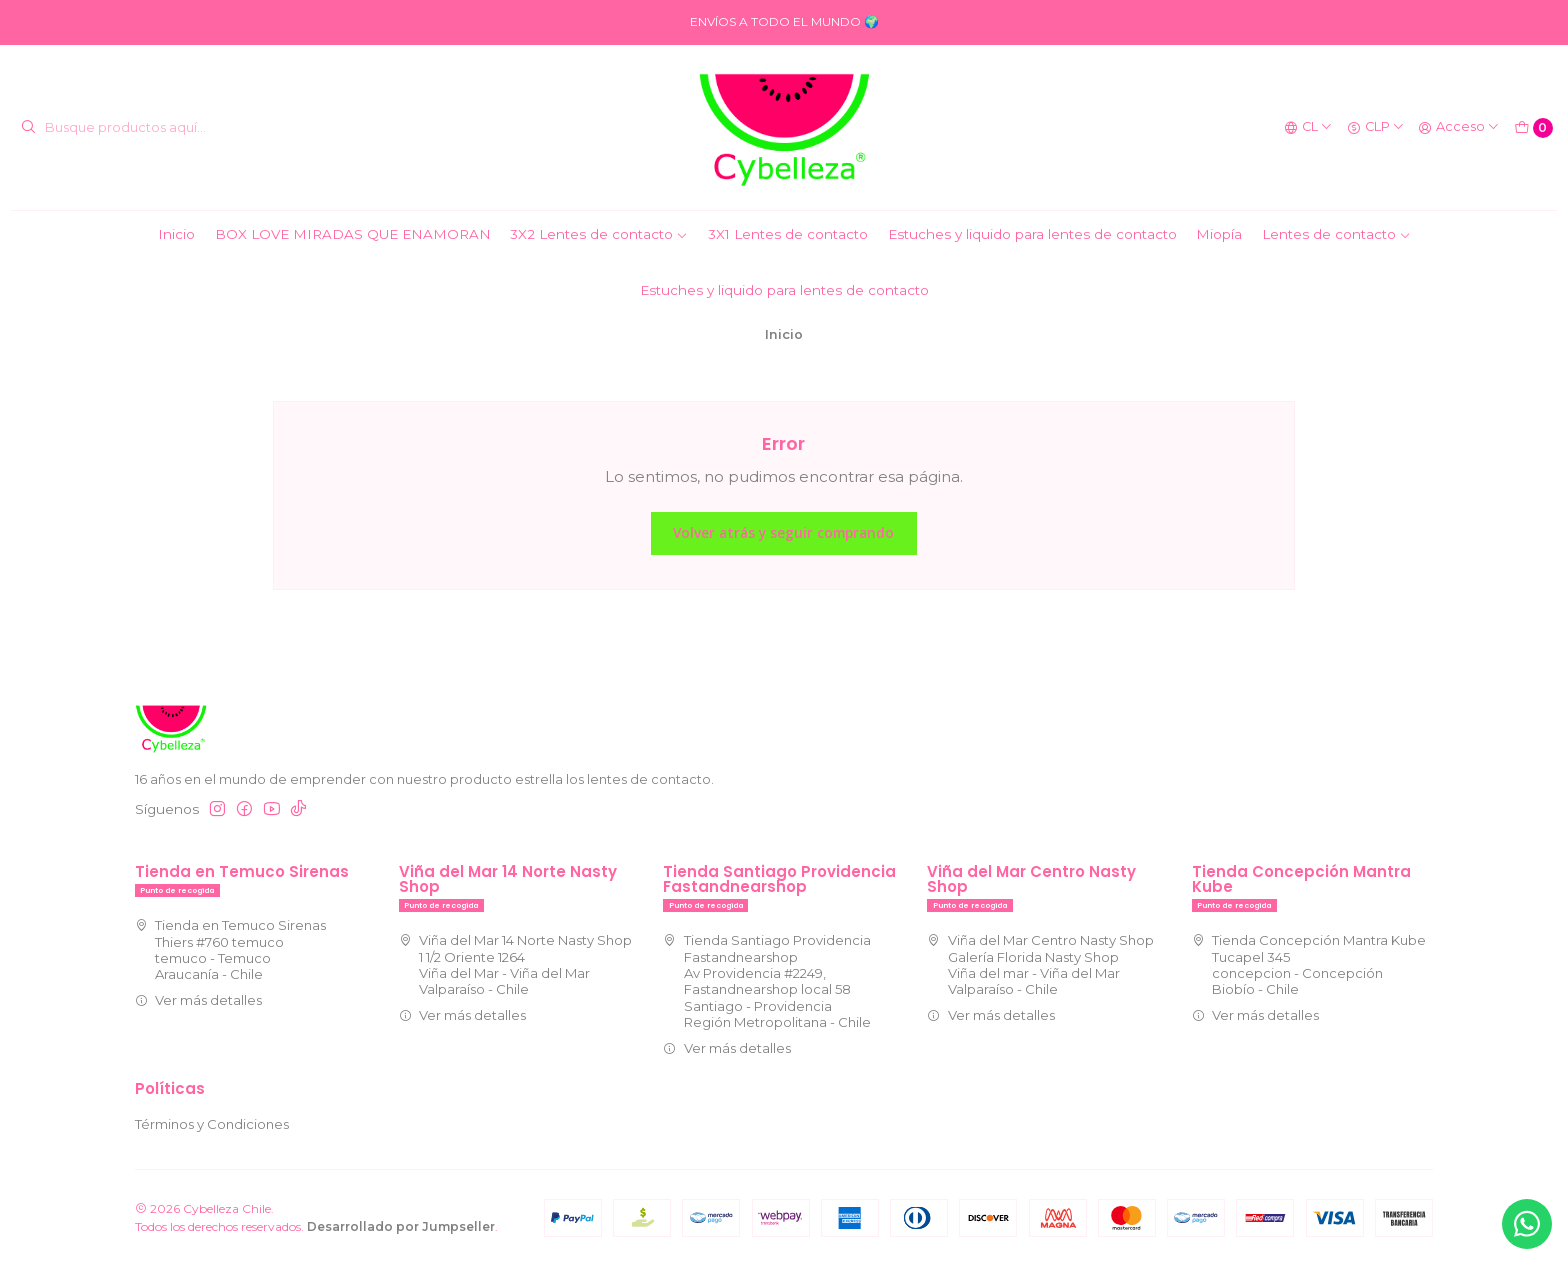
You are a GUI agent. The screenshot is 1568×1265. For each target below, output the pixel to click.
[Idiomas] (1308, 127)
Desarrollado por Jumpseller (401, 1226)
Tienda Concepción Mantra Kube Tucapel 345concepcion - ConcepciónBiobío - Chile (1309, 964)
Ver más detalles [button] (199, 1000)
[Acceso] (1459, 127)
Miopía (1219, 234)
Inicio (176, 234)
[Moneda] (1376, 127)
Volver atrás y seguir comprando (783, 533)
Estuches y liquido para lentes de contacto (1032, 234)
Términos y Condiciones (212, 1124)
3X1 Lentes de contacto (788, 234)
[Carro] (1533, 127)
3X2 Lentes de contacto (599, 234)
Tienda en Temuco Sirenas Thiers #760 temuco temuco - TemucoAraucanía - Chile (231, 949)
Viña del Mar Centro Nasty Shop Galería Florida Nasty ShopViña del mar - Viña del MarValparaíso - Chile (1040, 964)
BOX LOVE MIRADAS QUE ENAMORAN (353, 234)
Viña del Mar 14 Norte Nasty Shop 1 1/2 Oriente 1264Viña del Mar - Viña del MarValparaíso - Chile (516, 964)
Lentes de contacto (1336, 234)
